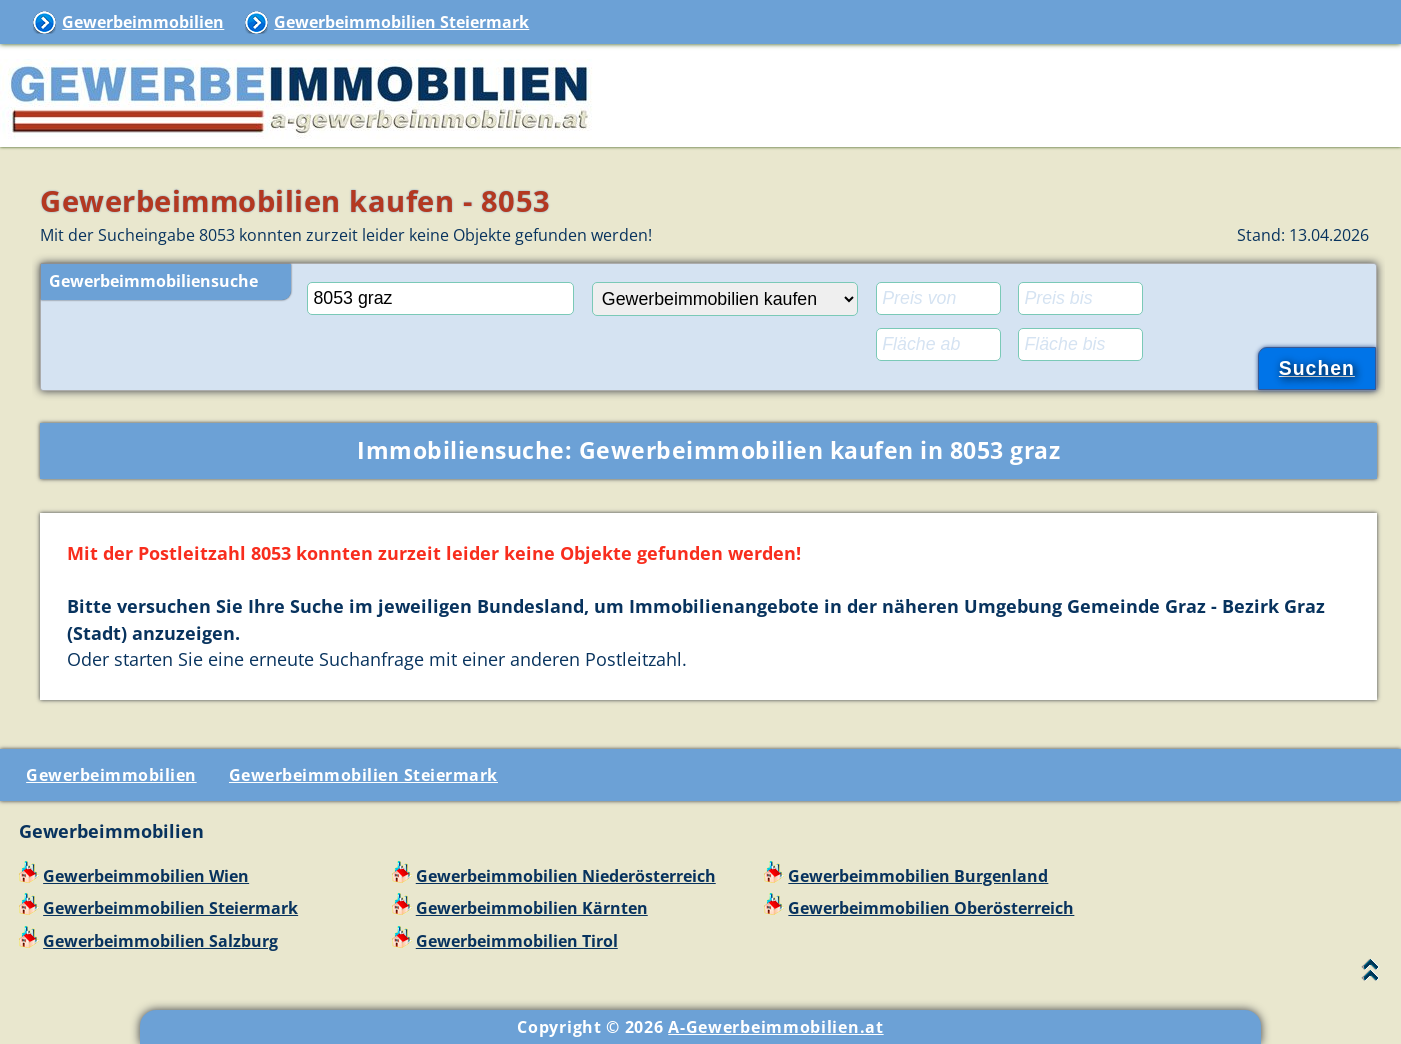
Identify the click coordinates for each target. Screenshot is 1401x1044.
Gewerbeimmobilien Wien (146, 876)
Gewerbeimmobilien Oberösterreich (931, 908)
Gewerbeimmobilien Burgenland (918, 876)
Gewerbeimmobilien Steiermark (401, 22)
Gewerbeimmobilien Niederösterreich (566, 876)
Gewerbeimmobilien (143, 22)
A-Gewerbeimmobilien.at (775, 1027)
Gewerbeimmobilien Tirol (517, 941)
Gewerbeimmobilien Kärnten (532, 908)
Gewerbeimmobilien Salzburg (160, 941)
